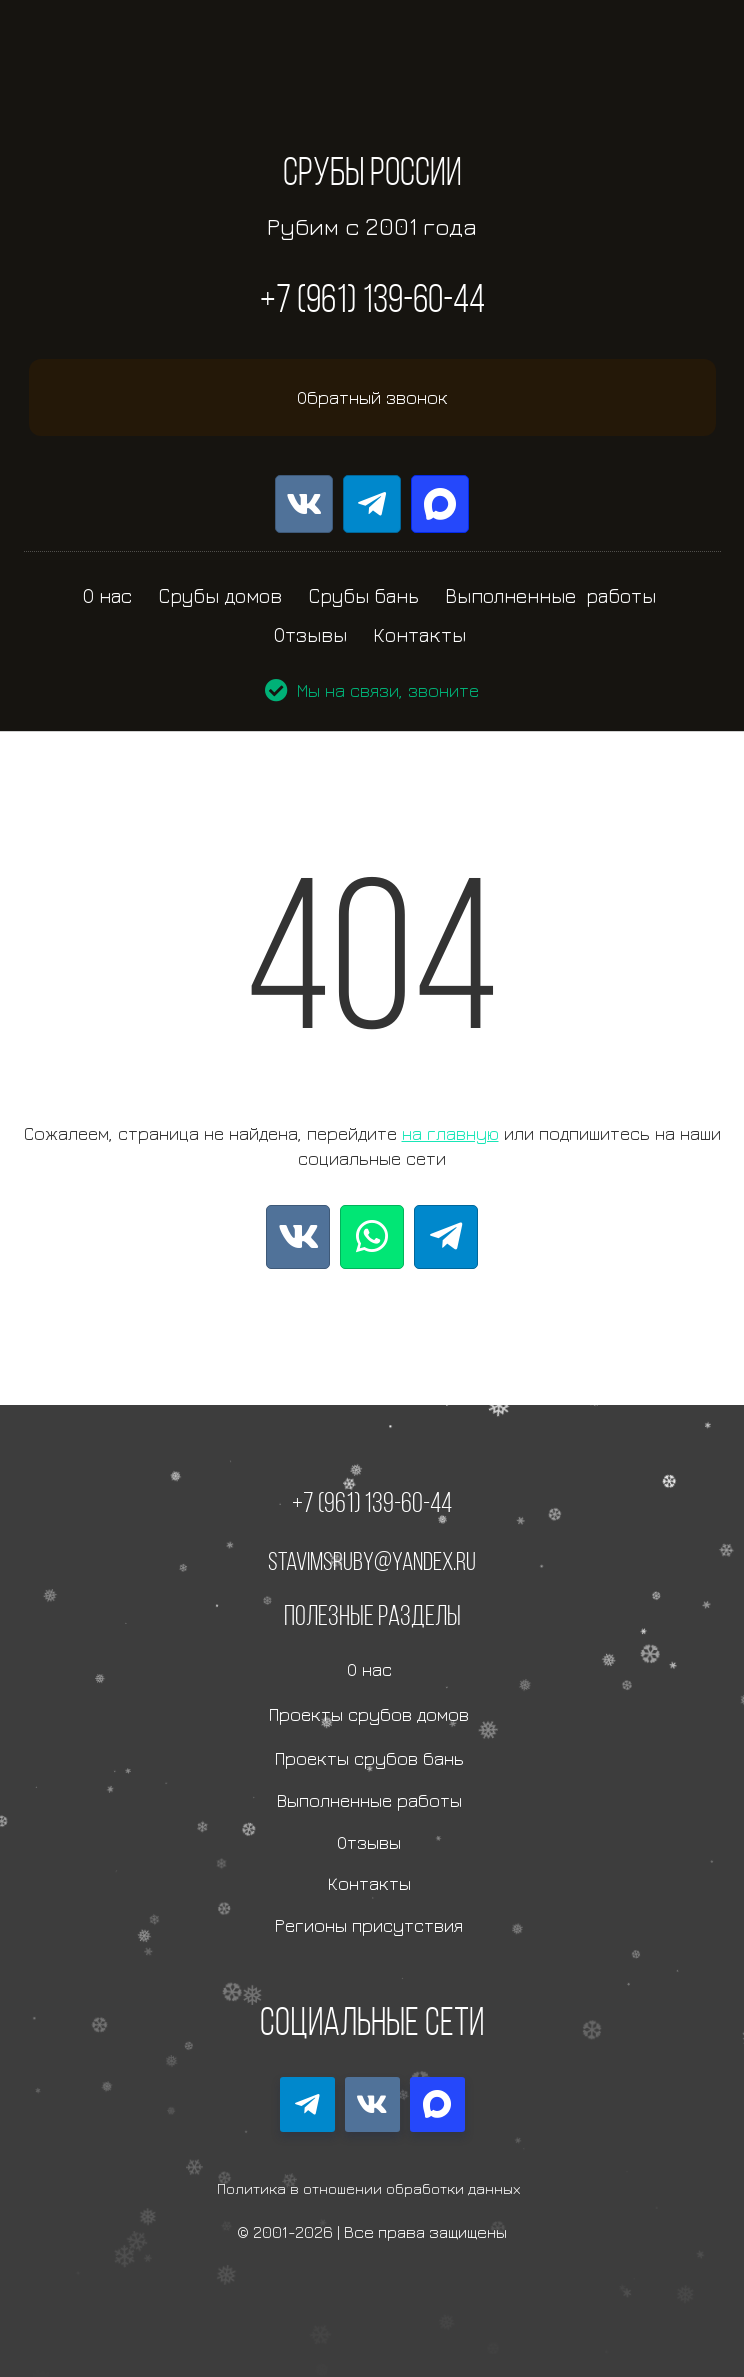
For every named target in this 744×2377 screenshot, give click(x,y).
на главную (450, 1133)
